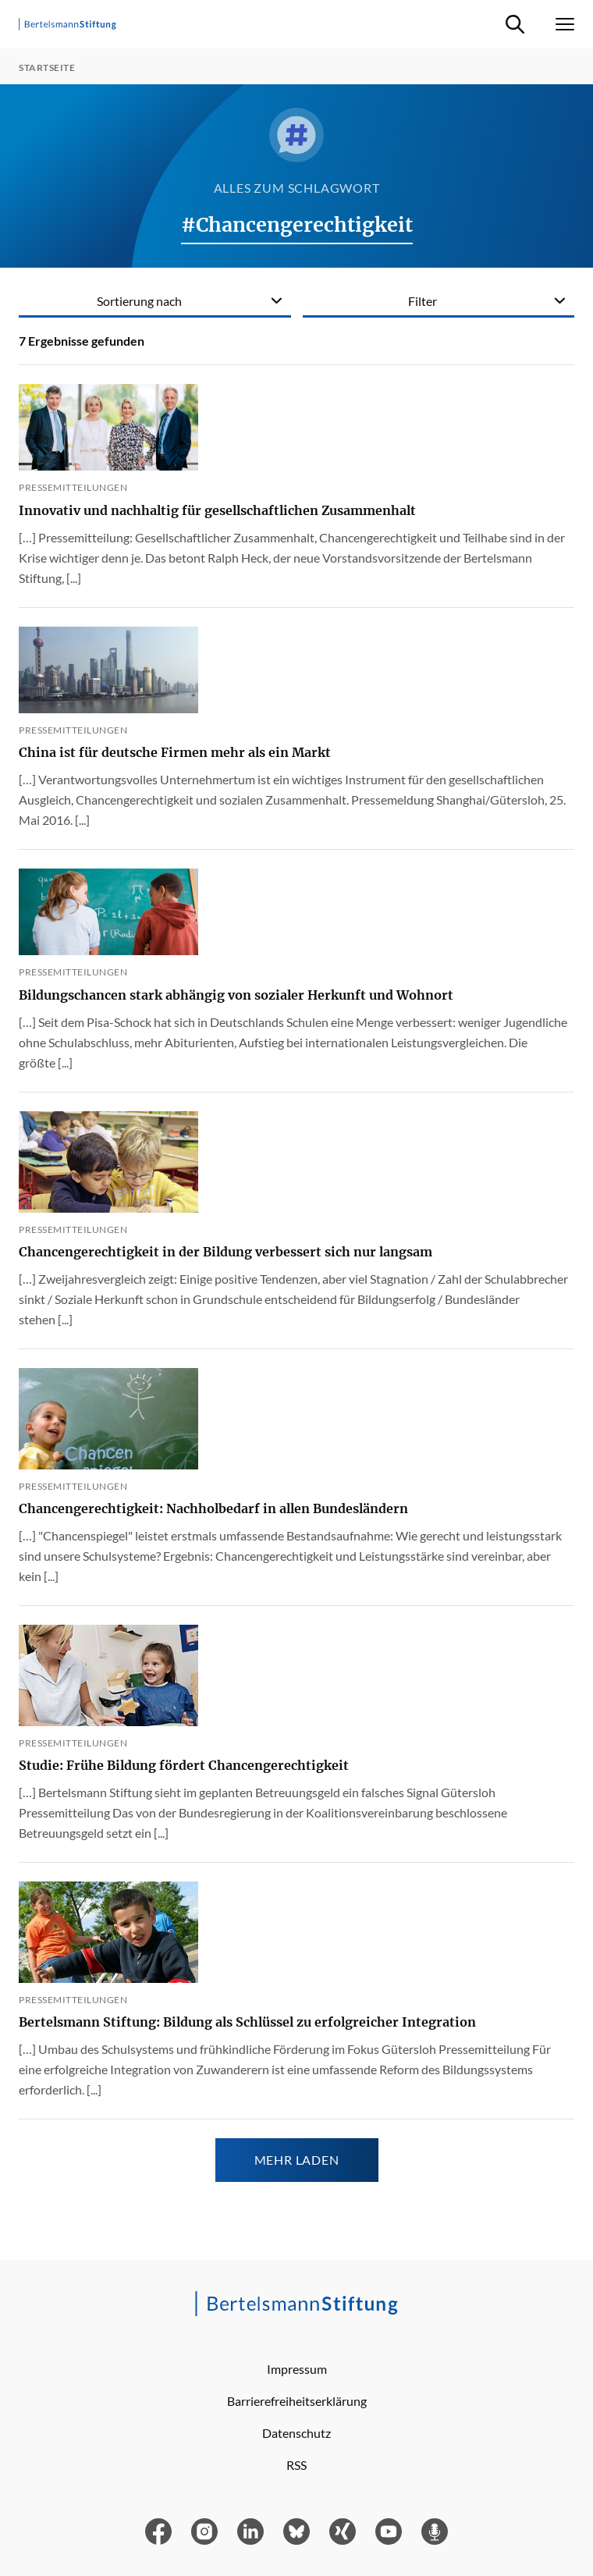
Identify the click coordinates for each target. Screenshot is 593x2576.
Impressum (297, 2368)
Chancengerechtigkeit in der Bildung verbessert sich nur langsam (225, 1252)
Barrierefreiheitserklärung (297, 2400)
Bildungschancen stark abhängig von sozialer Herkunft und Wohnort (236, 995)
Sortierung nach (139, 300)
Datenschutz (296, 2432)
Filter (422, 300)
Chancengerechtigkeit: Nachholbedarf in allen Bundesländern (213, 1508)
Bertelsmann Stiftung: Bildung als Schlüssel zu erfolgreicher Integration (247, 2022)
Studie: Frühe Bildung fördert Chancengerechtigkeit (184, 1765)
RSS (296, 2464)
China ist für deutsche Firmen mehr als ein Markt (175, 752)
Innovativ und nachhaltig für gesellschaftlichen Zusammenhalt (217, 510)
